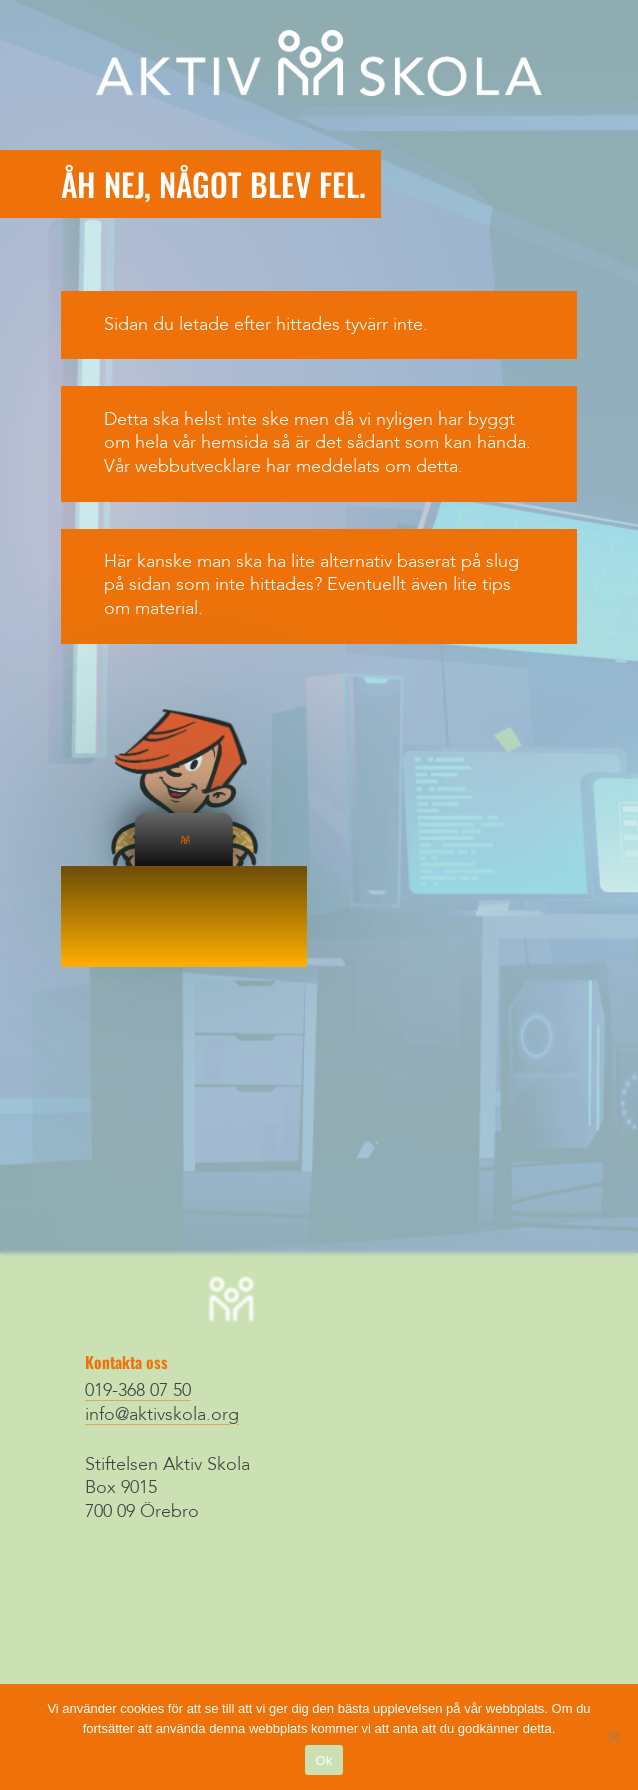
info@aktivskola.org (162, 1415)
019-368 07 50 (138, 1391)
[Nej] (613, 1737)
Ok (323, 1760)
